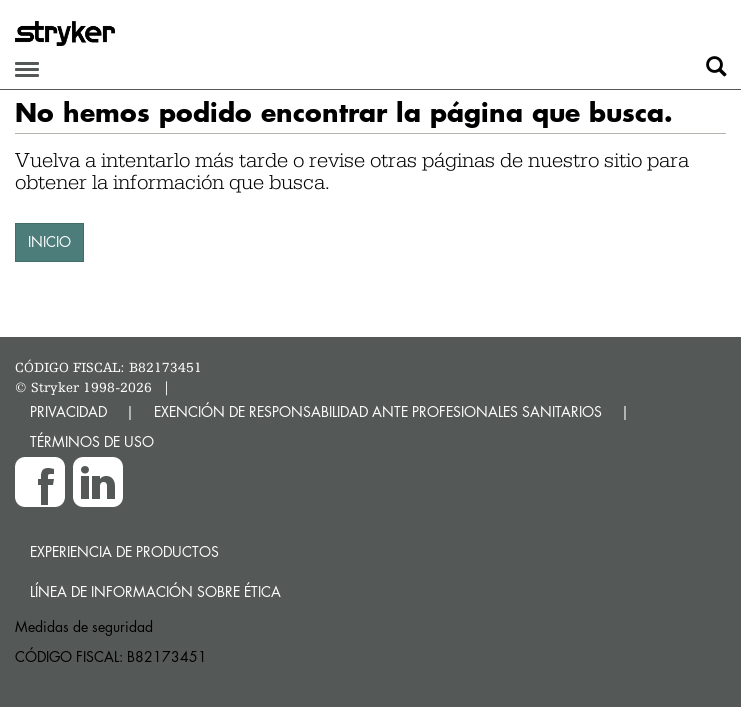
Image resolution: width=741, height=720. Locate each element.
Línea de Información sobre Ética (155, 591)
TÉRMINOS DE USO (92, 441)
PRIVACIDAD (68, 411)
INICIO (49, 241)
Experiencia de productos (124, 551)
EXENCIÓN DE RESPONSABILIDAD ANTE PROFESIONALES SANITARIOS (378, 411)
